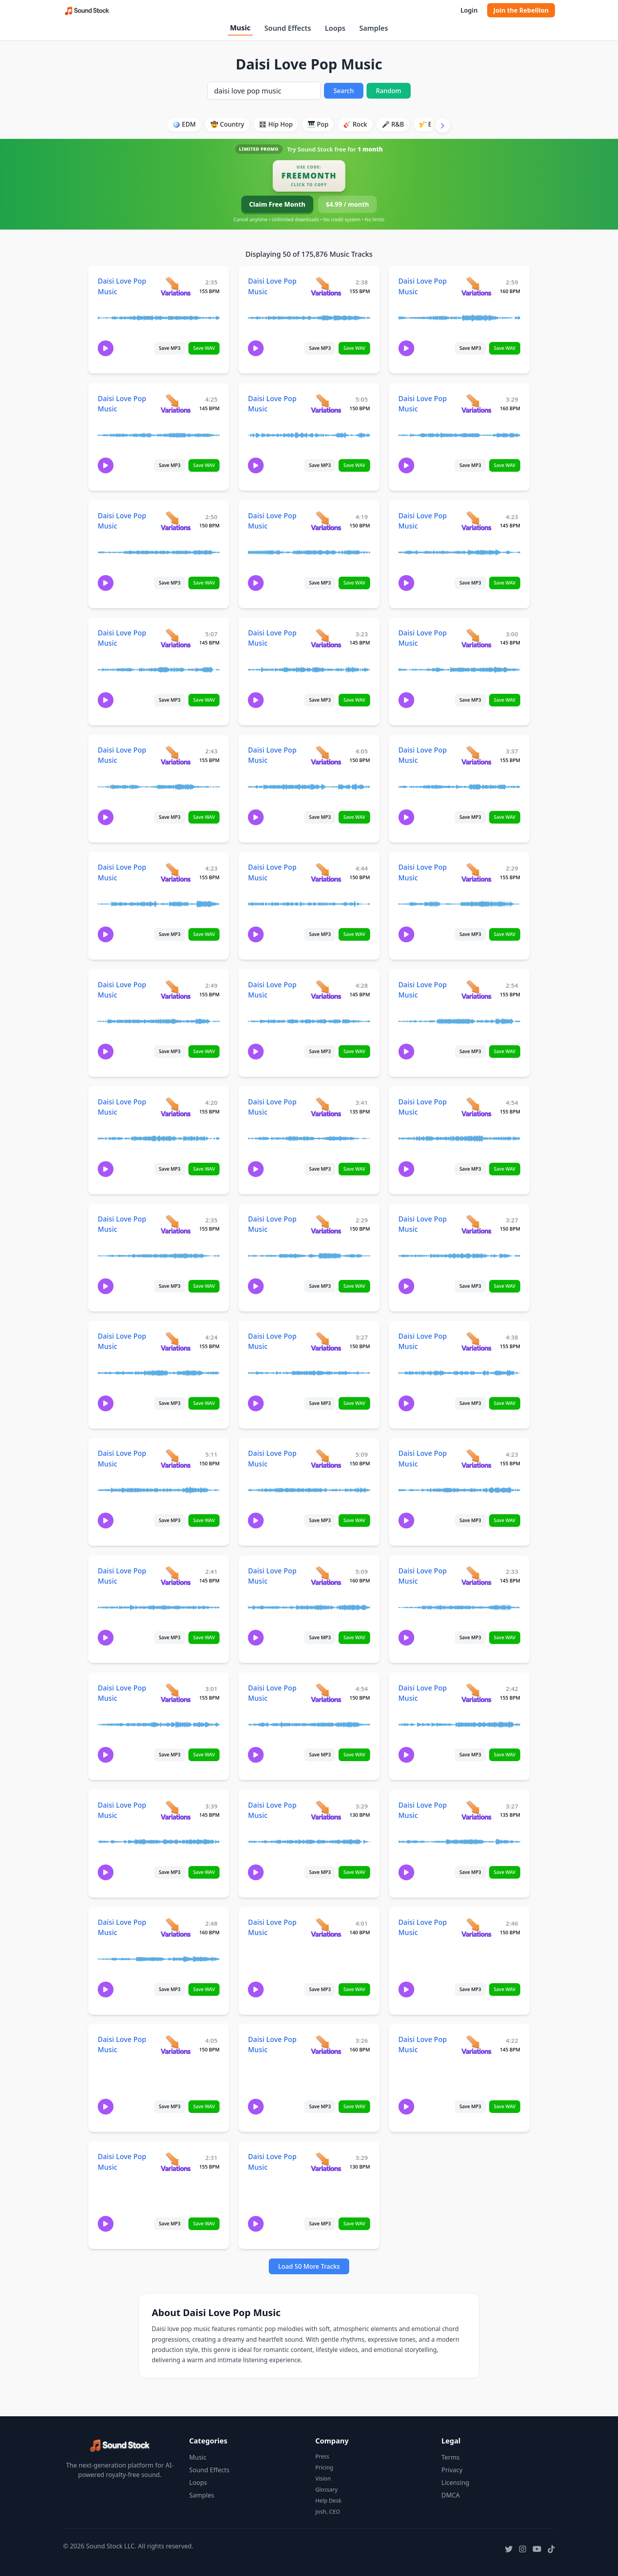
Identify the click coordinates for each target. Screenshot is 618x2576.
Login (468, 10)
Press (322, 2456)
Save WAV (204, 348)
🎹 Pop (318, 124)
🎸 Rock (355, 124)
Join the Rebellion (521, 10)
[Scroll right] (442, 125)
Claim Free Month (277, 204)
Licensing (455, 2482)
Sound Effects (287, 28)
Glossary (326, 2489)
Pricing (324, 2467)
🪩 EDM (183, 124)
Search (343, 90)
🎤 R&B (393, 124)
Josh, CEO (327, 2511)
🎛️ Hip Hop (276, 124)
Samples (373, 28)
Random (388, 90)
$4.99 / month (347, 204)
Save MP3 (170, 348)
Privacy (451, 2470)
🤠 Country (227, 124)
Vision (323, 2478)
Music (240, 27)
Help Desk (328, 2500)
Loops (335, 28)
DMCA (450, 2495)
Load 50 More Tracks (309, 2266)
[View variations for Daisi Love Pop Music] (176, 286)
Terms (450, 2457)
